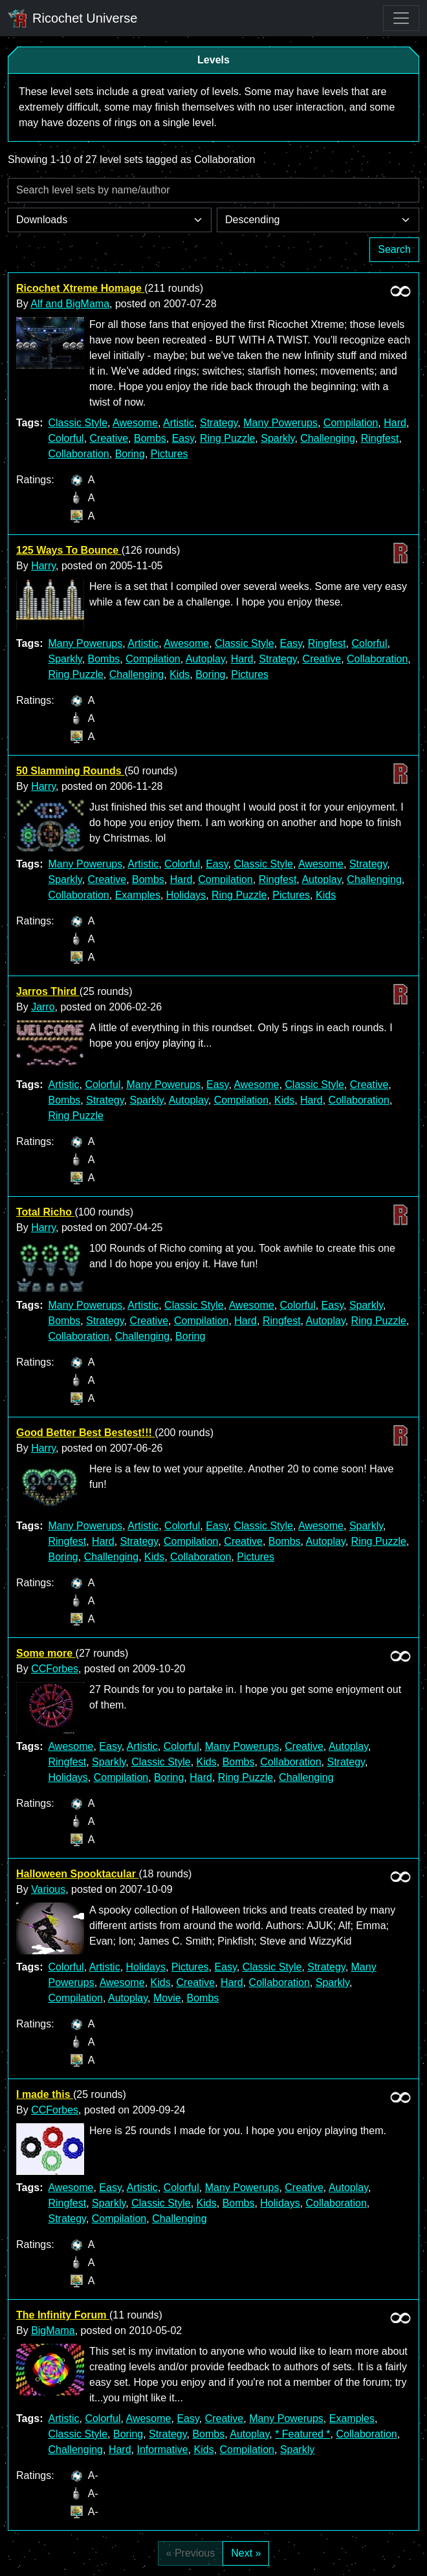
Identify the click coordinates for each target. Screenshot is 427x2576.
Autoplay (205, 658)
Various (48, 1889)
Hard (395, 422)
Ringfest (380, 438)
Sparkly (277, 438)
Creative (109, 438)
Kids (180, 674)
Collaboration (78, 453)
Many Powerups (280, 422)
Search (394, 249)
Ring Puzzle (227, 438)
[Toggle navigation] (401, 18)
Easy (183, 438)
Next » (246, 2553)
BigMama (53, 2330)
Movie (167, 1997)
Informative (162, 2449)
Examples (137, 895)
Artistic (178, 422)
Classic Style (77, 422)
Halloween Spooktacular (77, 1873)
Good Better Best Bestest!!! (85, 1432)
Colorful (65, 438)
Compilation (350, 422)
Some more (46, 1653)
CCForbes (54, 1668)
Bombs (150, 438)
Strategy (218, 422)
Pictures (169, 453)
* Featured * (302, 2434)
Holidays (186, 895)
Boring (130, 453)
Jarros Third (48, 991)
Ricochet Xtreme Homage (80, 288)
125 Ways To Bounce (69, 550)
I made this (44, 2094)
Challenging (327, 438)
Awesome (135, 422)
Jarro (42, 1006)
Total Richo (45, 1211)
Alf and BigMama (69, 303)
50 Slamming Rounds (70, 770)
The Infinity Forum (62, 2314)
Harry (43, 565)
